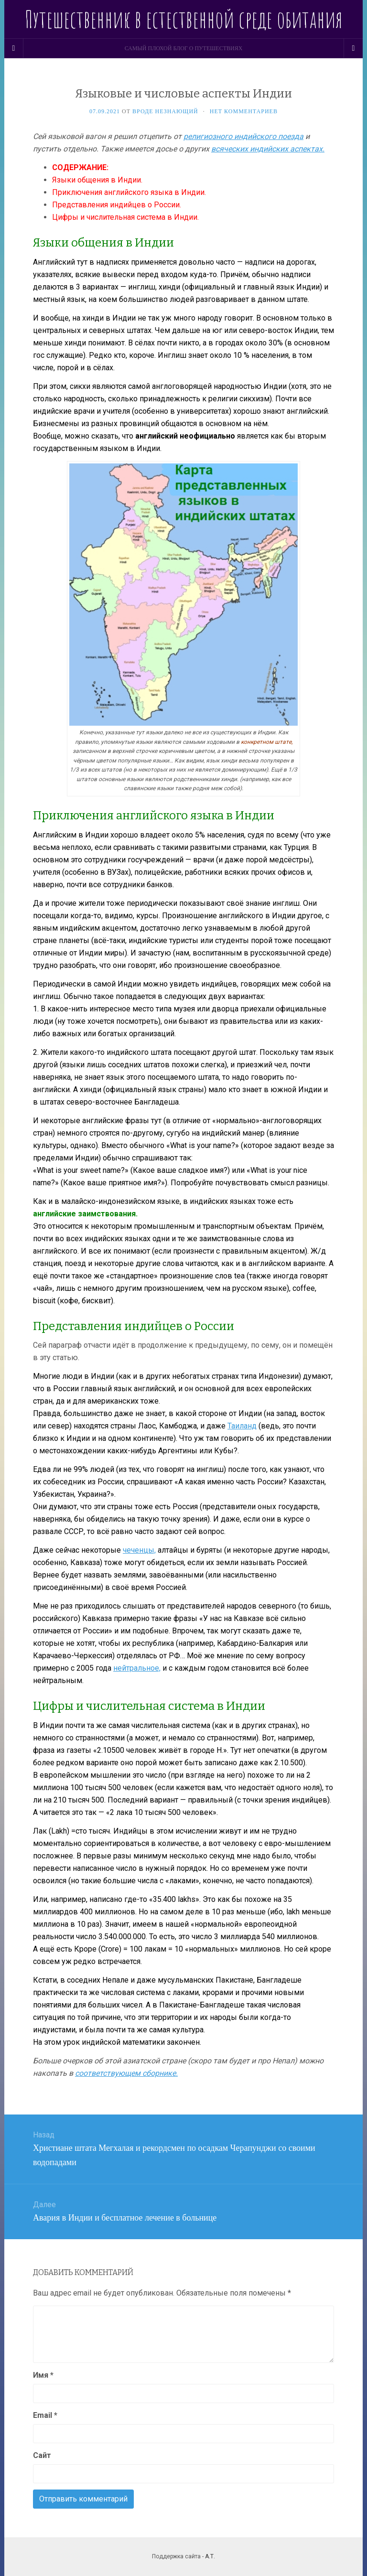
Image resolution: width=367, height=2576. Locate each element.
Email (45, 2415)
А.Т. (210, 2556)
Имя (43, 2375)
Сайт (42, 2455)
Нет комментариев (244, 111)
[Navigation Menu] (353, 48)
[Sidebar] (13, 48)
